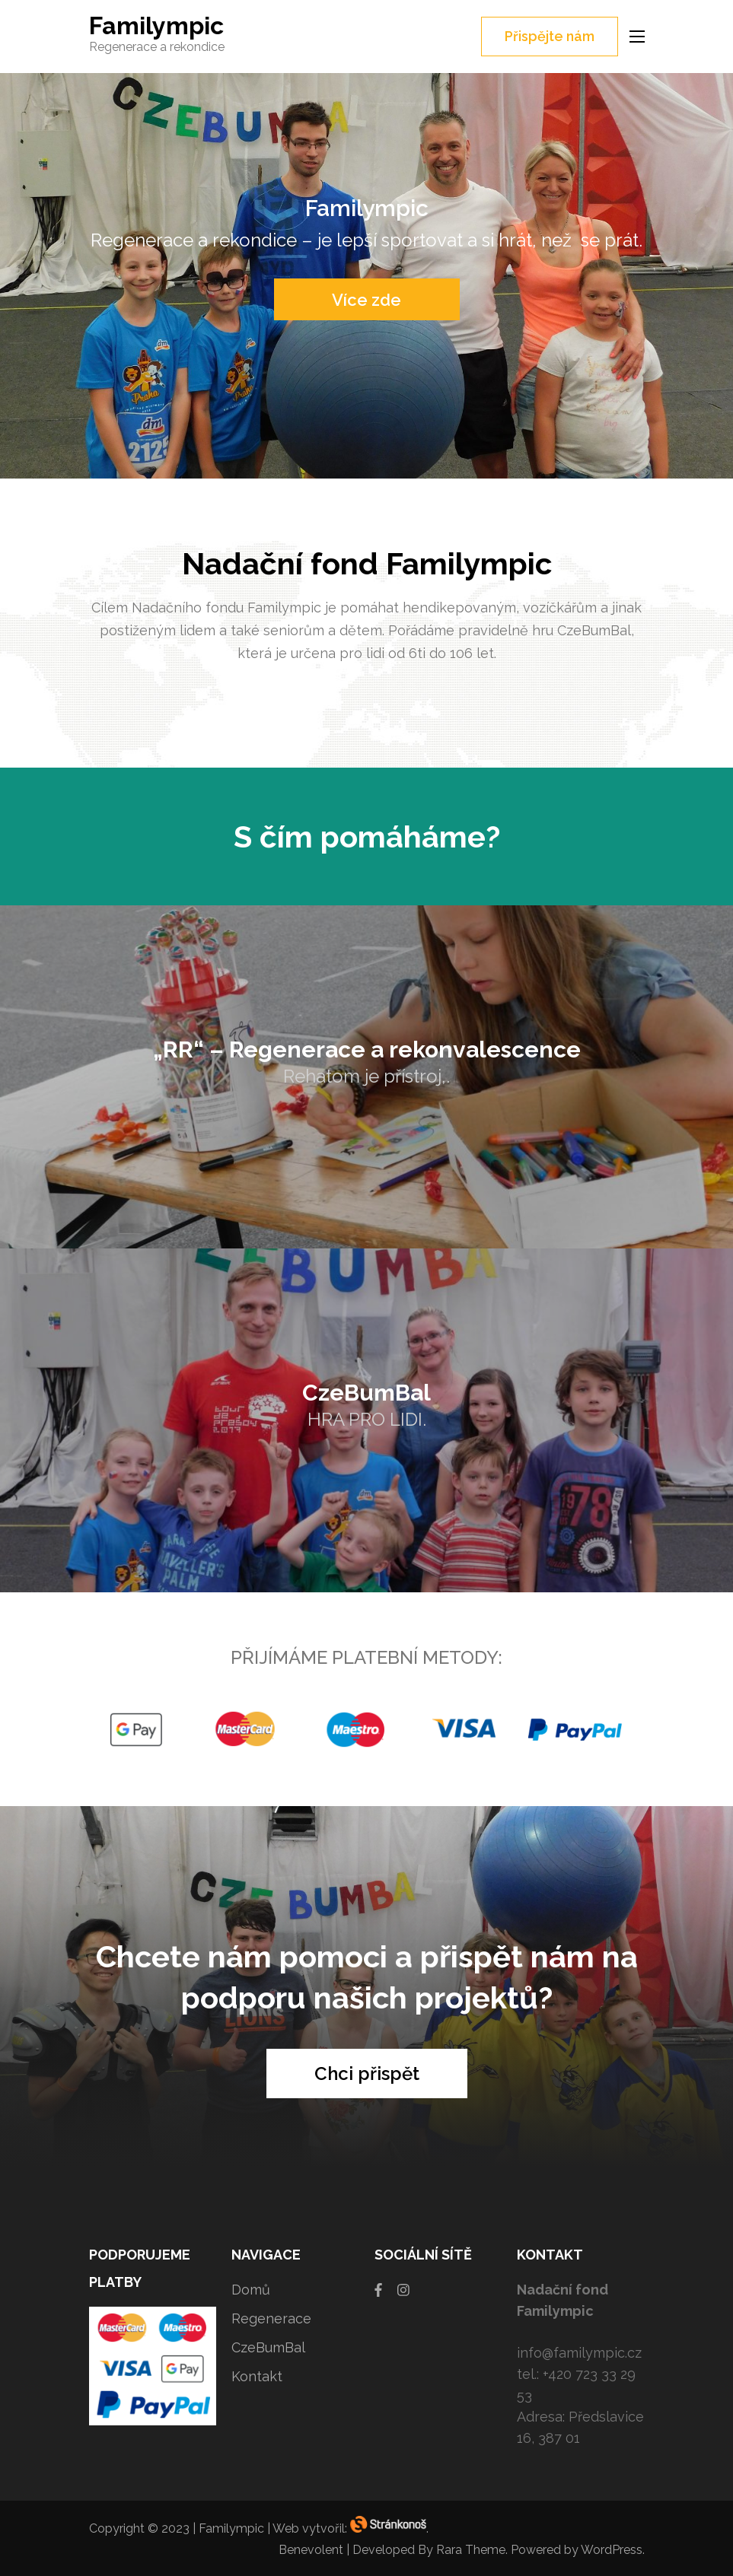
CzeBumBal (268, 2347)
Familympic (156, 25)
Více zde (366, 300)
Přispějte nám (549, 36)
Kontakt (256, 2376)
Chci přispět (366, 2073)
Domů (250, 2290)
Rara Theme (470, 2550)
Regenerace (271, 2318)
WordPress (611, 2550)
